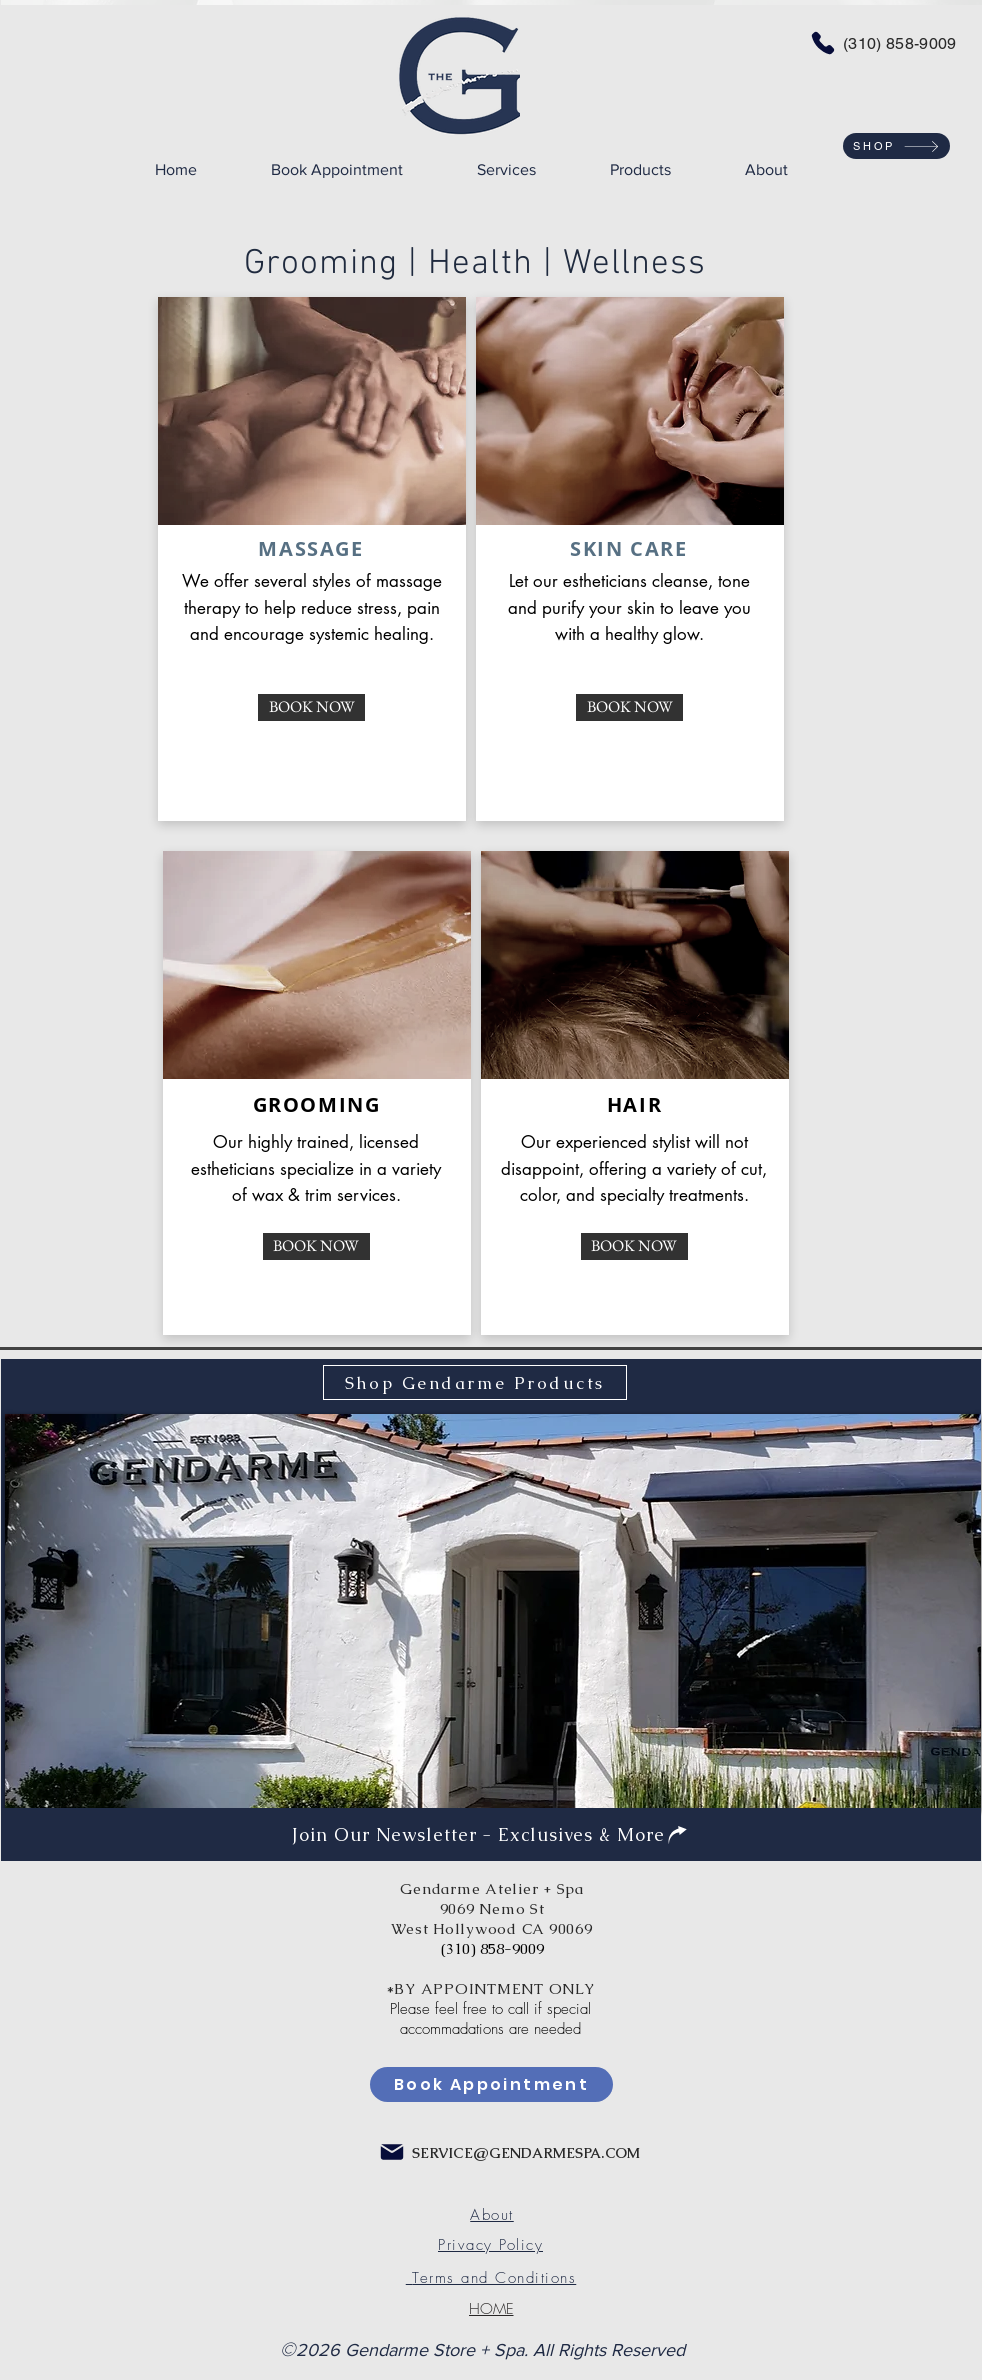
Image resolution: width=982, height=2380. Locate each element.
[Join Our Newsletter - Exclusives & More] (491, 1834)
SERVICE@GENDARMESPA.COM (526, 2153)
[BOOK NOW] (311, 707)
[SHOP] (896, 146)
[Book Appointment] (491, 2084)
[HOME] (491, 2309)
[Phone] (823, 43)
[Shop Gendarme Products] (475, 1382)
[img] (493, 1613)
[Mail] (392, 2151)
